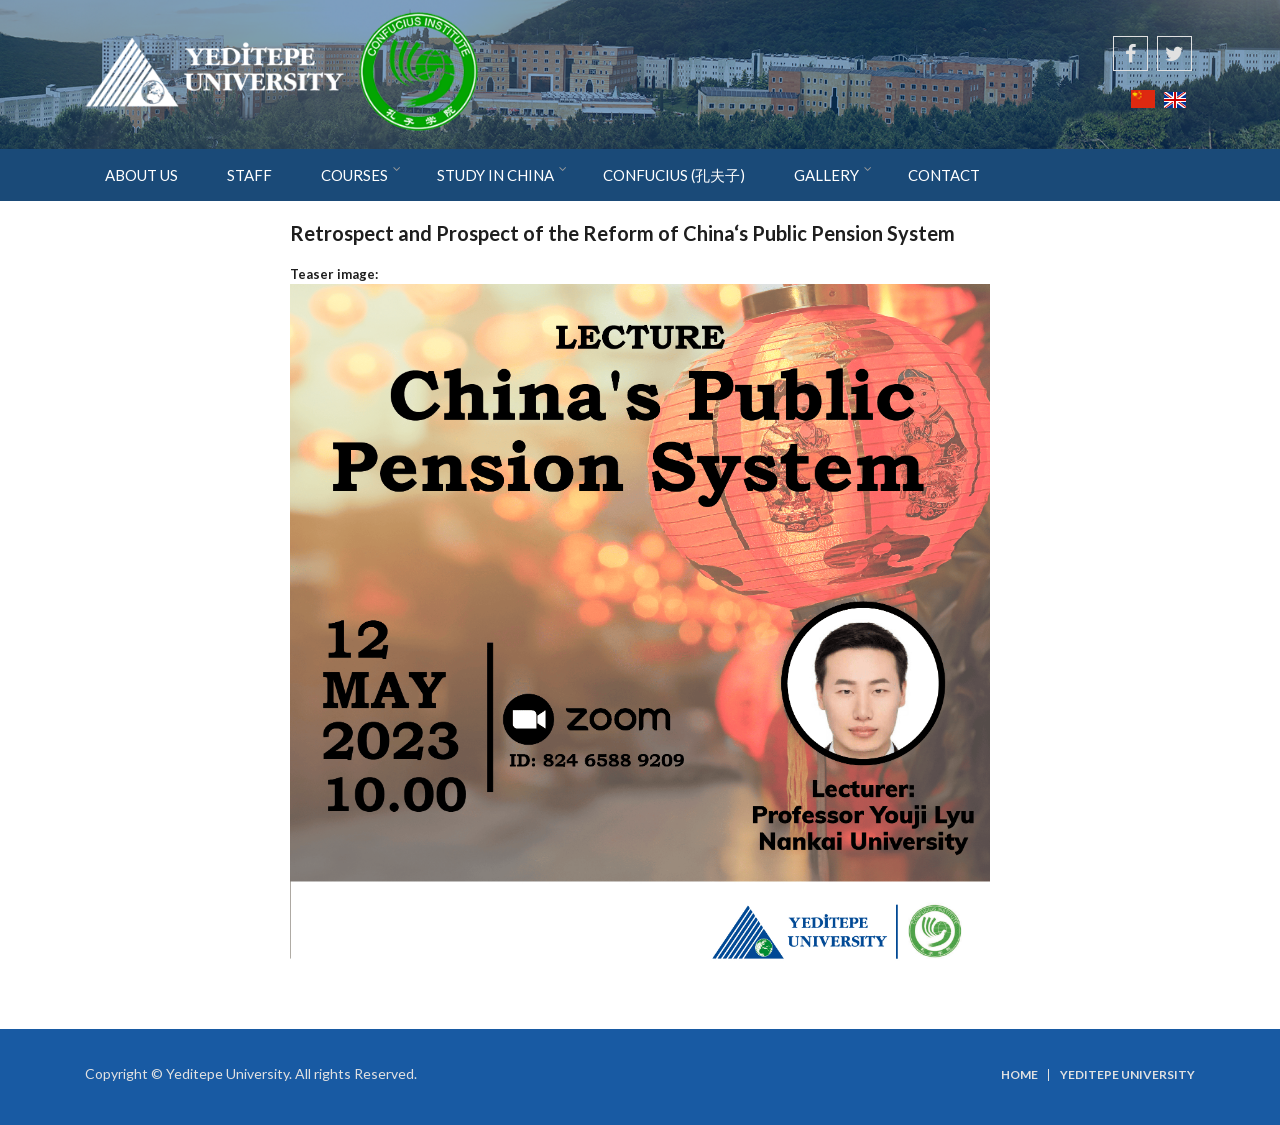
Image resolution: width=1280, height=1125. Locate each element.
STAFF (249, 175)
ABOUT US (141, 175)
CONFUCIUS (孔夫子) (674, 175)
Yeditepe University (1127, 1075)
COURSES (354, 175)
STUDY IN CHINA (495, 175)
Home (1019, 1075)
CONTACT (944, 175)
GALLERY (826, 175)
